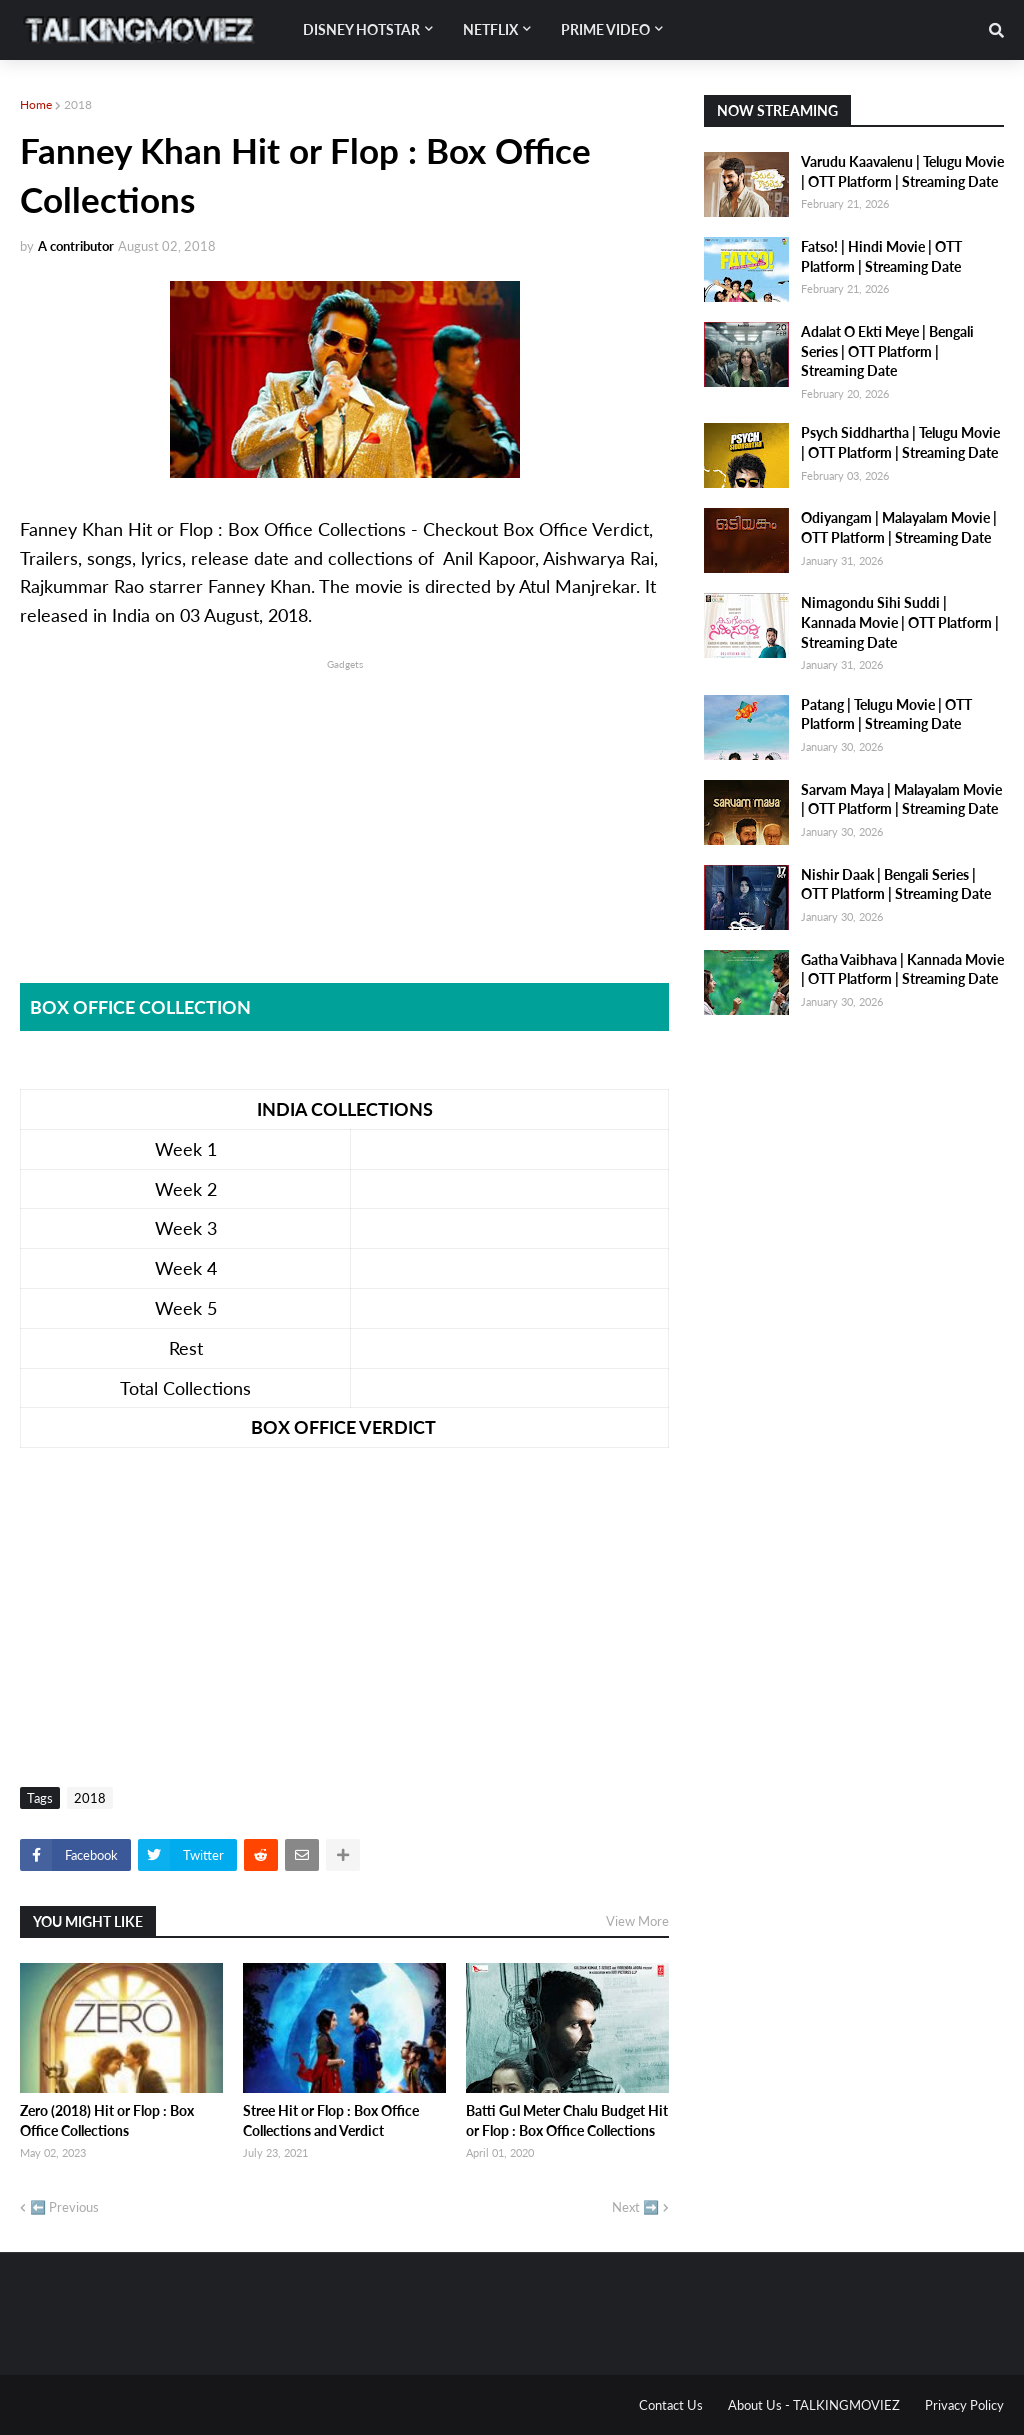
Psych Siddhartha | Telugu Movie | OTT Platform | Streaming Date (900, 442)
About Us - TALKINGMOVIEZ (814, 2405)
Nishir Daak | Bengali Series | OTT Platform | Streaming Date (896, 884)
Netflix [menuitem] (490, 29)
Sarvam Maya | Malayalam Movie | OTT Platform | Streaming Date (901, 799)
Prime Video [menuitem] (605, 29)
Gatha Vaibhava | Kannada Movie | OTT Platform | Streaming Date (902, 969)
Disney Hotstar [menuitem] (361, 29)
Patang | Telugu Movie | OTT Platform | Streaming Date (886, 714)
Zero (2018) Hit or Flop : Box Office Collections (107, 2120)
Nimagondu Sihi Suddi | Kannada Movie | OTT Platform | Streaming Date (900, 622)
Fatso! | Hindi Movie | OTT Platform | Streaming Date (881, 256)
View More (637, 1921)
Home (36, 104)
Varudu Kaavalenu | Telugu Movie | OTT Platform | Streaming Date (902, 171)
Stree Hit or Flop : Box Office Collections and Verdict (331, 2120)
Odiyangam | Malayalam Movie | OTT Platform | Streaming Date (899, 527)
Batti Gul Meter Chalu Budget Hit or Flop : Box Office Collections (567, 2120)
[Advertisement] (344, 814)
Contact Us (671, 2405)
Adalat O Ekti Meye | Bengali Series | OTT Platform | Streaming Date (887, 351)
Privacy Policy (964, 2405)
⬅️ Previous (64, 2207)
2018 (78, 104)
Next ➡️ (635, 2207)
